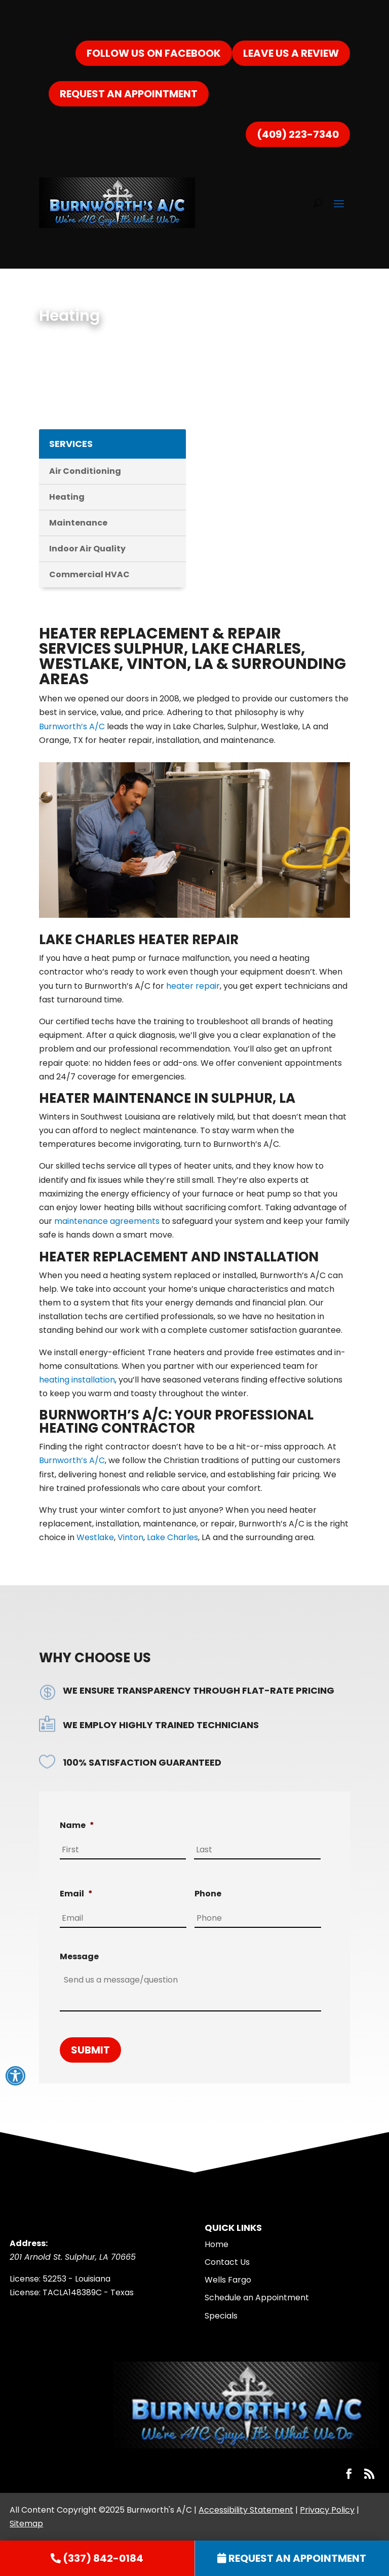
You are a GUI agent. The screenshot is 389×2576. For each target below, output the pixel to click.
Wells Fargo (228, 2280)
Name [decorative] (77, 1825)
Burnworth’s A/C (72, 726)
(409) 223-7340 (298, 134)
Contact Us (227, 2262)
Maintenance (78, 523)
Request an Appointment (129, 94)
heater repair (192, 986)
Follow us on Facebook (154, 53)
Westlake (95, 1537)
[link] (97, 2558)
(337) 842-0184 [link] (286, 93)
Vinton (130, 1537)
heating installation (77, 1380)
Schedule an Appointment (257, 2297)
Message (79, 1957)
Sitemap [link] (26, 2523)
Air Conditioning (85, 471)
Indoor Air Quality (87, 548)
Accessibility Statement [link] (246, 2510)
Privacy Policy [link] (327, 2510)
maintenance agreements (107, 1221)
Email (76, 1894)
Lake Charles (172, 1537)
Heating (67, 497)
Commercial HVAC (89, 574)
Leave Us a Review (291, 53)
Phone (207, 1894)
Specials (221, 2316)
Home (216, 2244)
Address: (29, 2243)
